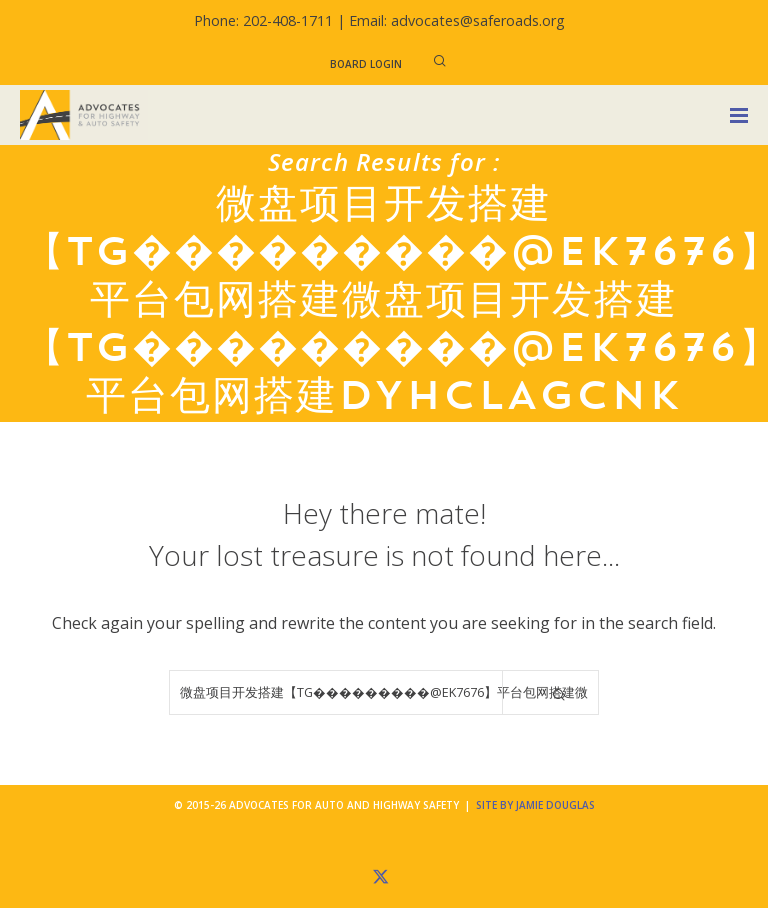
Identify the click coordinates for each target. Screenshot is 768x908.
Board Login (366, 64)
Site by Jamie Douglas (535, 805)
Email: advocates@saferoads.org (457, 20)
